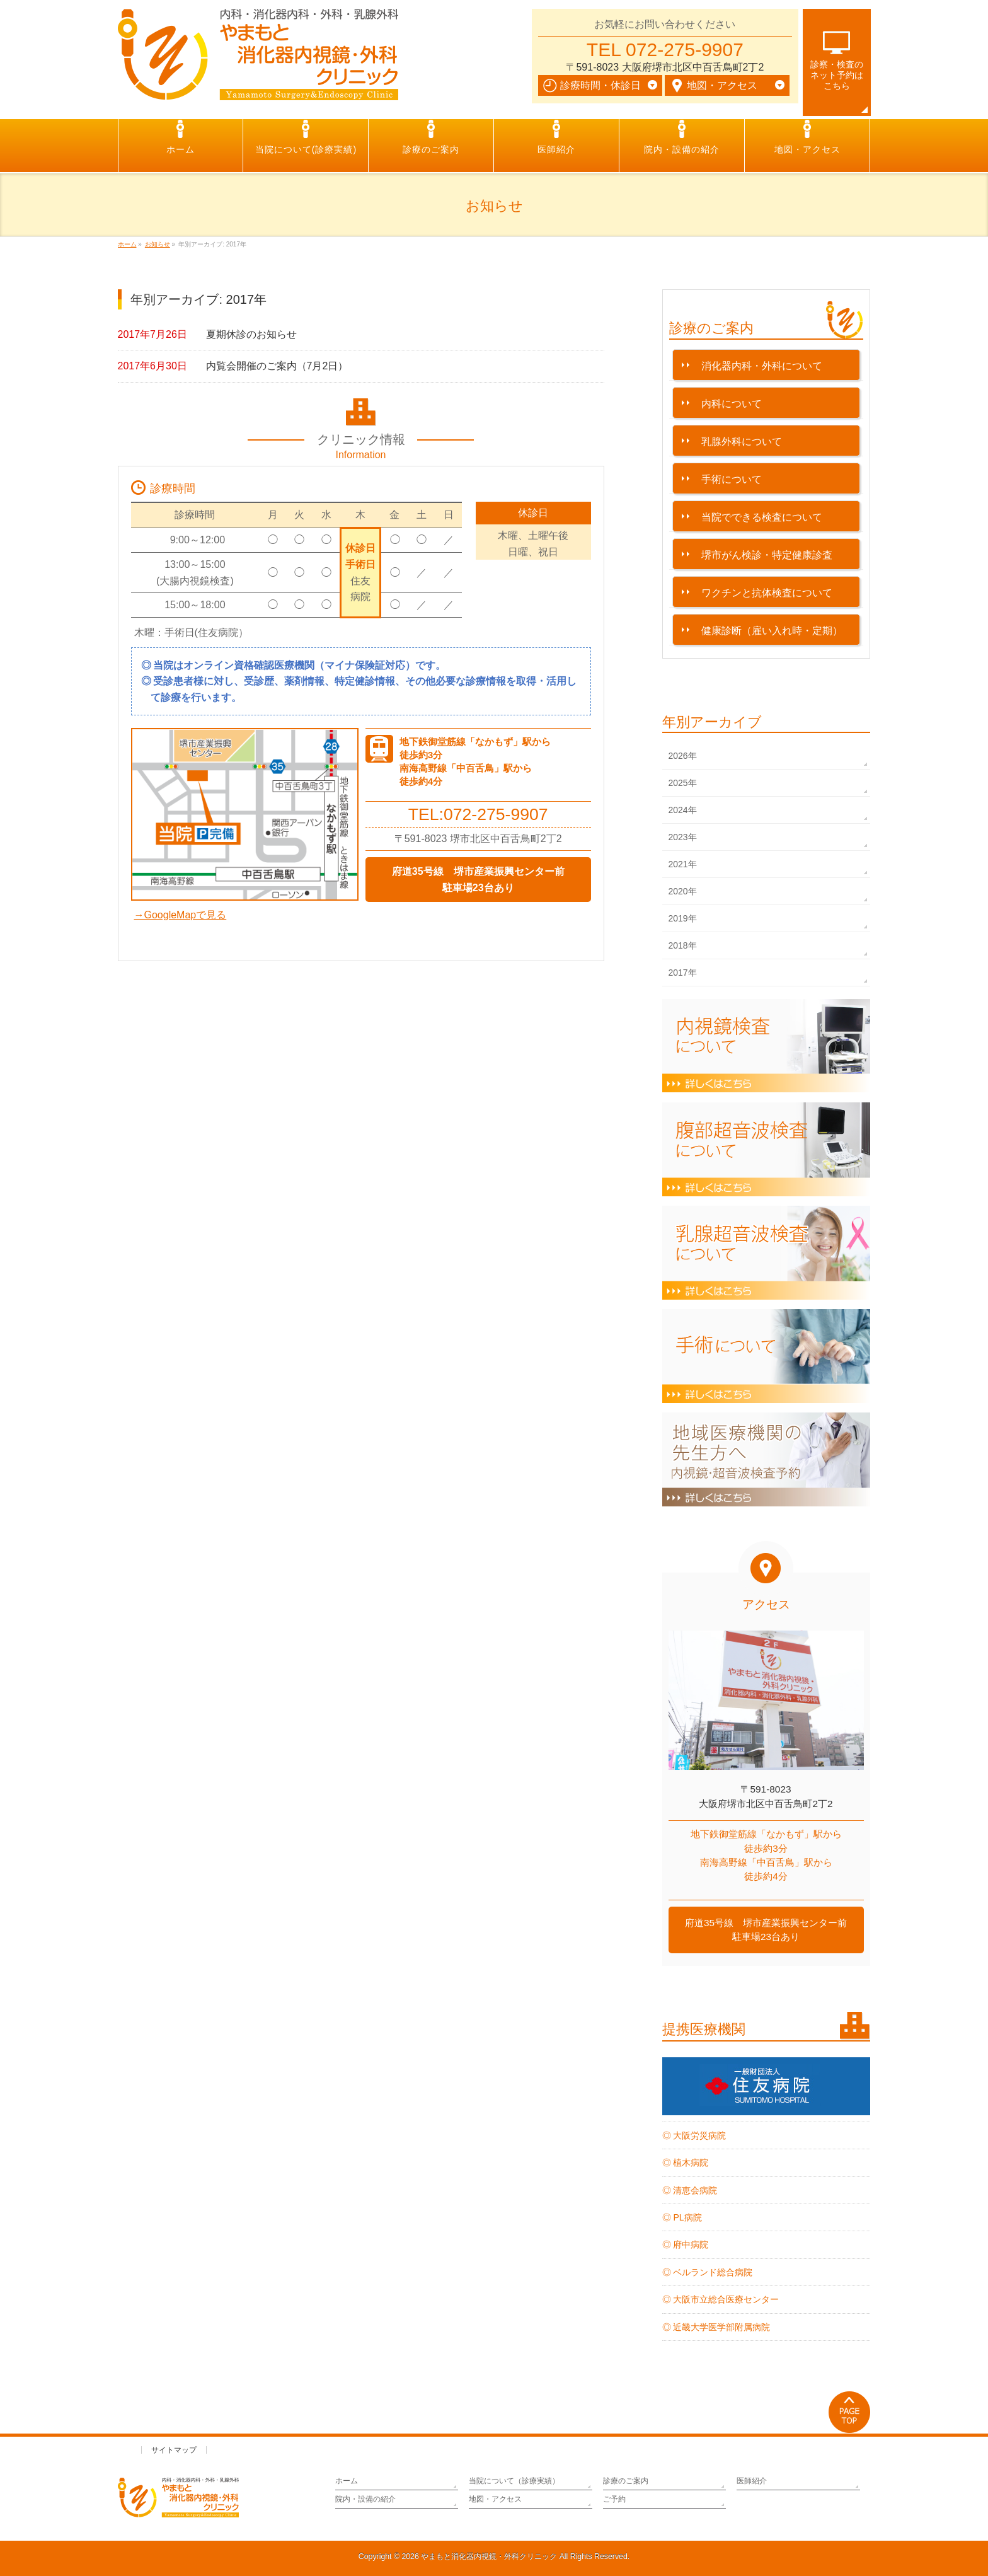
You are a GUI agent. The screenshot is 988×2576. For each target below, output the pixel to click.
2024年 (683, 810)
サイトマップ (174, 2450)
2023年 (683, 837)
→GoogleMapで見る (180, 915)
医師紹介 (752, 2480)
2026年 (683, 756)
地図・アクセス (495, 2499)
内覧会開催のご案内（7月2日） (277, 366)
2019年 (683, 918)
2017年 (683, 972)
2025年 (683, 783)
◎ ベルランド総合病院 (707, 2272)
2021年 (683, 864)
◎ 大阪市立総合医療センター (720, 2299)
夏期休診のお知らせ (251, 334)
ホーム (346, 2480)
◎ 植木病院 (685, 2162)
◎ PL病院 (682, 2217)
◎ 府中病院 (685, 2244)
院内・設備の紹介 (365, 2499)
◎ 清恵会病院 (690, 2190)
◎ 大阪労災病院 (694, 2135)
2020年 (683, 891)
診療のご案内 (625, 2480)
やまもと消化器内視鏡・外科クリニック (489, 2556)
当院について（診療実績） (514, 2480)
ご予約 (614, 2499)
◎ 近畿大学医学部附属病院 (716, 2327)
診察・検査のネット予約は (836, 75)
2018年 (683, 945)
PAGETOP (850, 2412)
